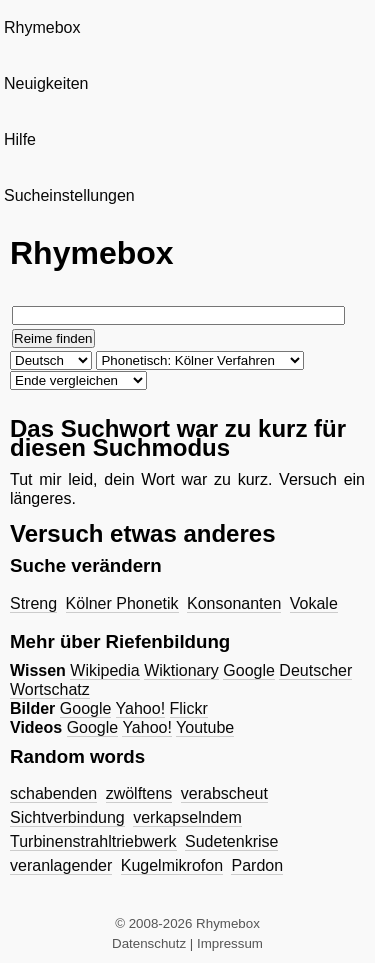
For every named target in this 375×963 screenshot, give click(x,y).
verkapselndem (187, 817)
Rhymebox (42, 27)
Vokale (314, 603)
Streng (33, 603)
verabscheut (224, 793)
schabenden (53, 793)
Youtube (205, 727)
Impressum (230, 943)
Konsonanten (234, 603)
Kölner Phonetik (122, 603)
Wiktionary (181, 670)
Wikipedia (104, 670)
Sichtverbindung (67, 817)
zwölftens (139, 793)
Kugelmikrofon (172, 865)
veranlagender (61, 865)
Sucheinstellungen (69, 195)
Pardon (257, 865)
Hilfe (20, 139)
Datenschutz (149, 943)
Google (249, 670)
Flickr (189, 708)
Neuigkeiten (46, 83)
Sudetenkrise (231, 841)
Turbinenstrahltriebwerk (93, 841)
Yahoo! (141, 708)
